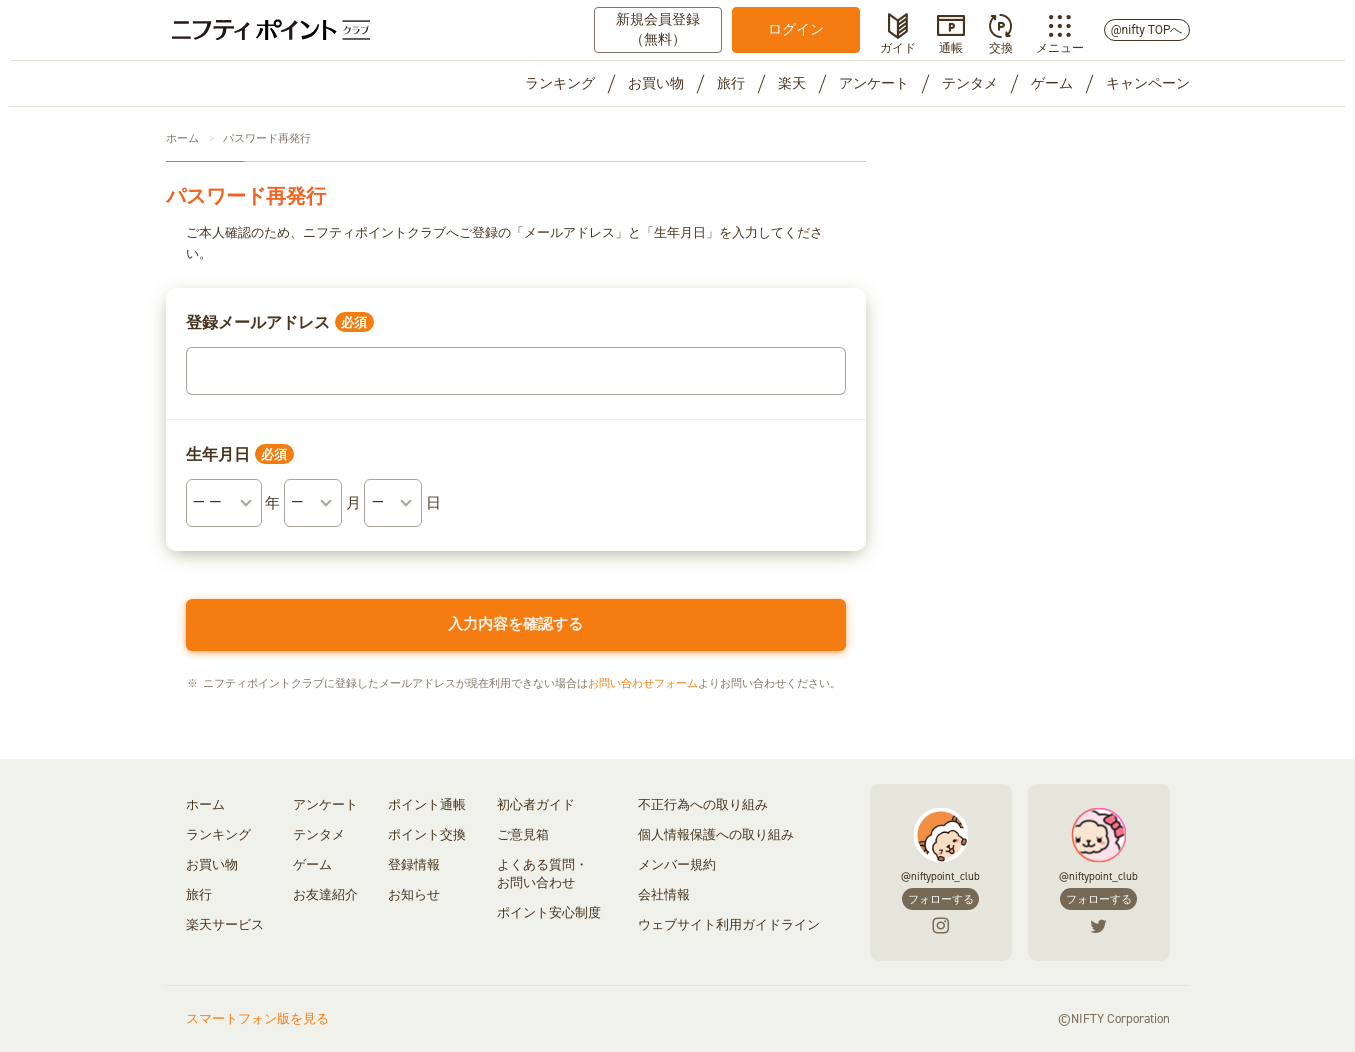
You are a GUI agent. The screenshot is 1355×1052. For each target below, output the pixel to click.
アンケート (874, 83)
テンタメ (970, 83)
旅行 (731, 83)
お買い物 (656, 83)
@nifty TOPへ (1147, 30)
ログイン (796, 29)
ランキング (560, 83)
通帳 (951, 46)
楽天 (792, 83)
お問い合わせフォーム (643, 683)
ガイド (898, 46)
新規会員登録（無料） (658, 29)
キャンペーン (1148, 83)
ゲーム (1052, 83)
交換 (1001, 46)
